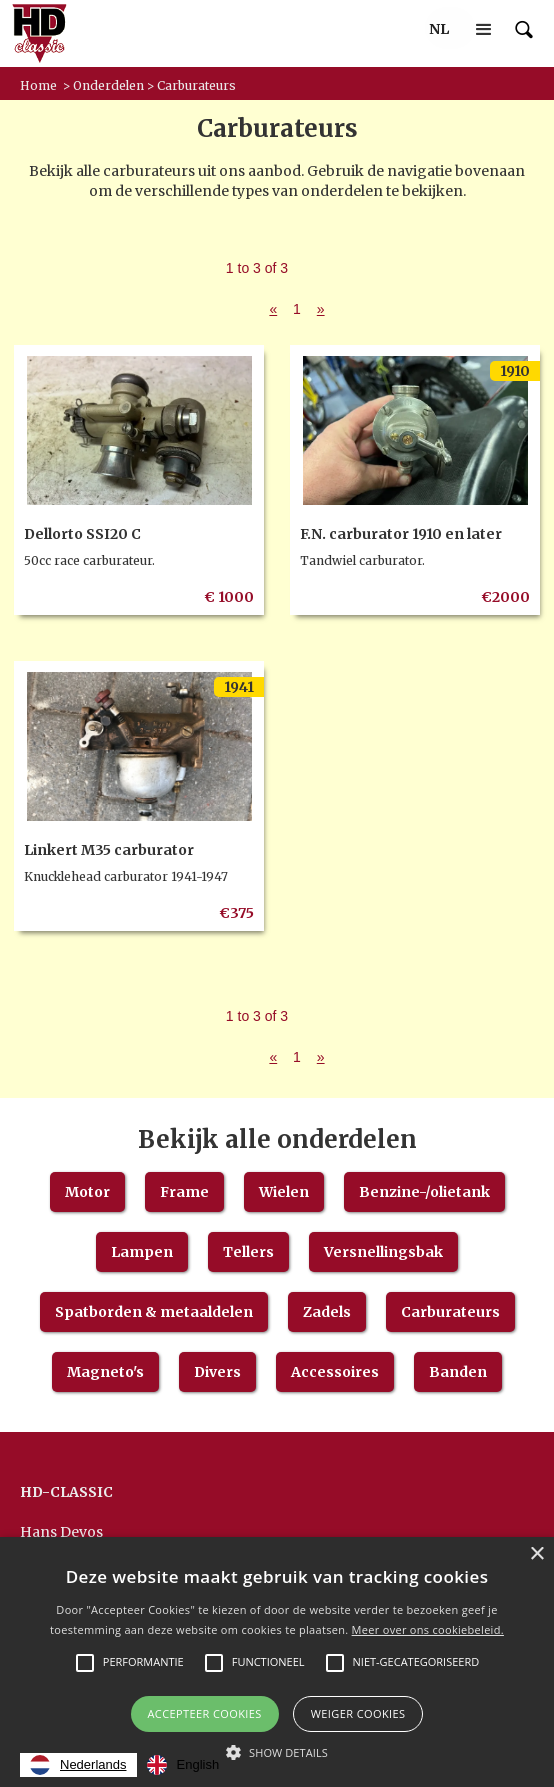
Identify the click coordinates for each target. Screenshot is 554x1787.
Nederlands (78, 1765)
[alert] (277, 1662)
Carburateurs (450, 1312)
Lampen (142, 1252)
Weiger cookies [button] (358, 1713)
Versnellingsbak (383, 1252)
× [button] (536, 1554)
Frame (184, 1192)
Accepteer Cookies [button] (205, 1713)
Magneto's (105, 1372)
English (183, 1765)
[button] (439, 29)
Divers (217, 1372)
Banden (458, 1372)
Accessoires (335, 1372)
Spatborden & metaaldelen (154, 1312)
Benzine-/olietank (424, 1192)
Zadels (327, 1312)
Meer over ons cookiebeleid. (428, 1629)
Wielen (284, 1192)
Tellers (248, 1252)
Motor (87, 1192)
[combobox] (78, 1765)
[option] (183, 1765)
